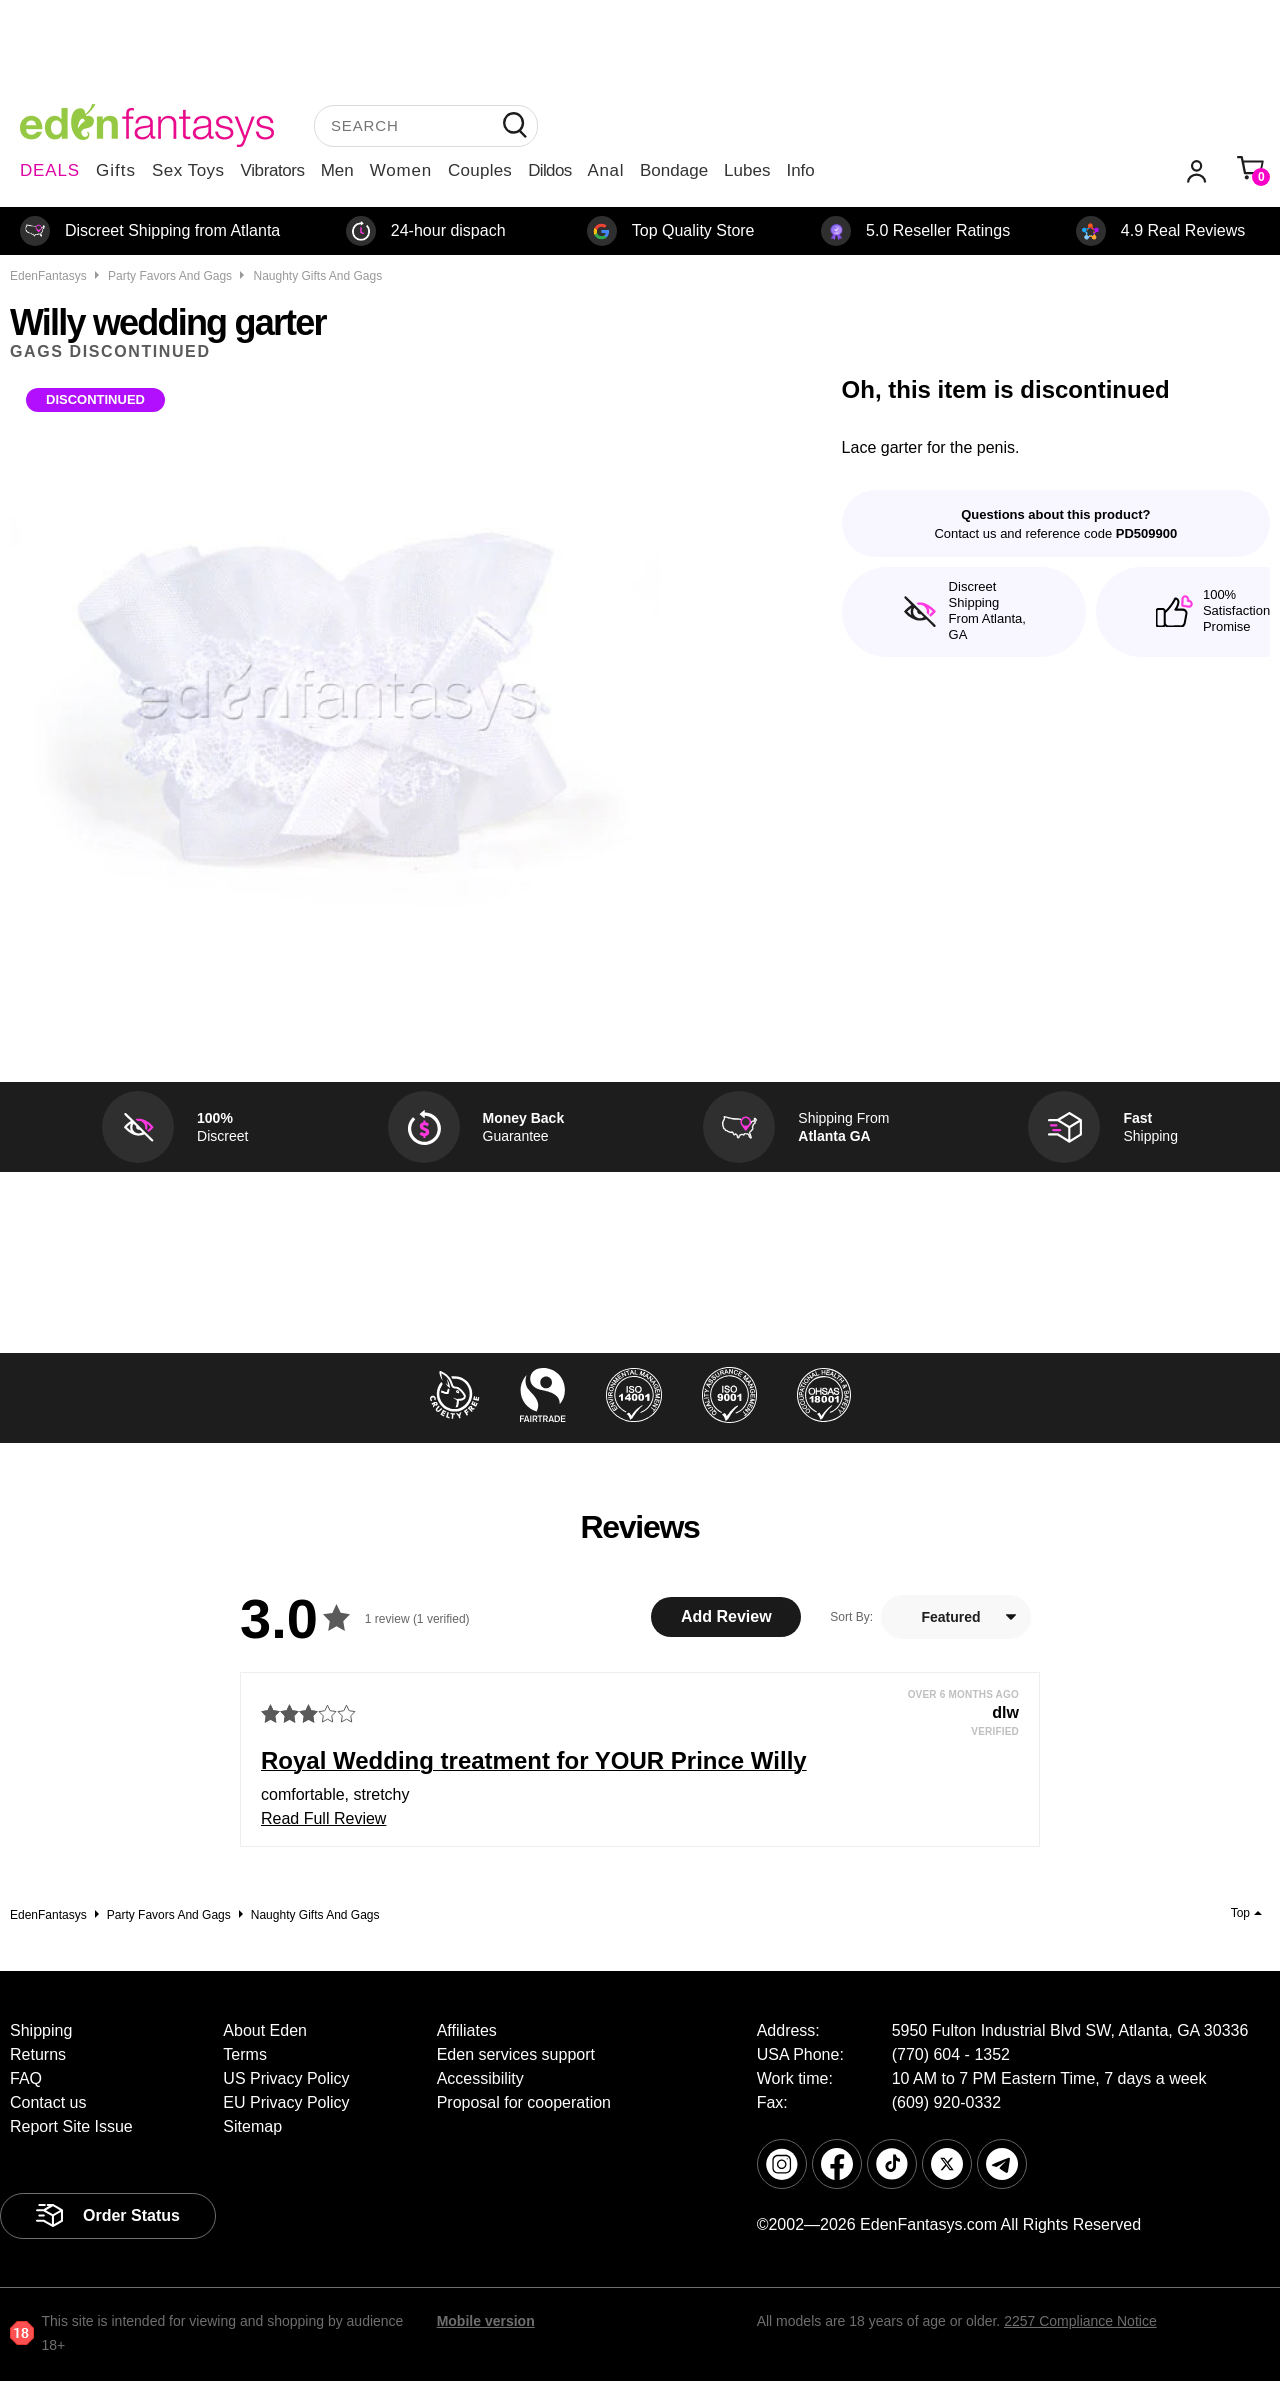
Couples (480, 170)
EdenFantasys (48, 276)
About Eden (265, 2030)
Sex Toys (188, 170)
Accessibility (480, 2078)
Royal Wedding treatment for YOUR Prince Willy (534, 1760)
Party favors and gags (170, 276)
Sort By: (851, 1617)
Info (800, 170)
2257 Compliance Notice (1080, 2321)
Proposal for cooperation (524, 2102)
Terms (245, 2054)
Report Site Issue (71, 2126)
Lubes (747, 170)
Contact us (48, 2102)
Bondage (674, 170)
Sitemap (252, 2126)
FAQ (26, 2078)
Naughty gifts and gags (317, 276)
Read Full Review (323, 1818)
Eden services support (516, 2054)
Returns (38, 2054)
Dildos (549, 170)
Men (337, 170)
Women (401, 170)
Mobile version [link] (486, 2321)
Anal (606, 170)
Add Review (726, 1616)
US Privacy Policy (286, 2078)
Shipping (41, 2030)
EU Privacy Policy (286, 2102)
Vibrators (273, 170)
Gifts (116, 170)
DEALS (50, 170)
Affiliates (467, 2030)
